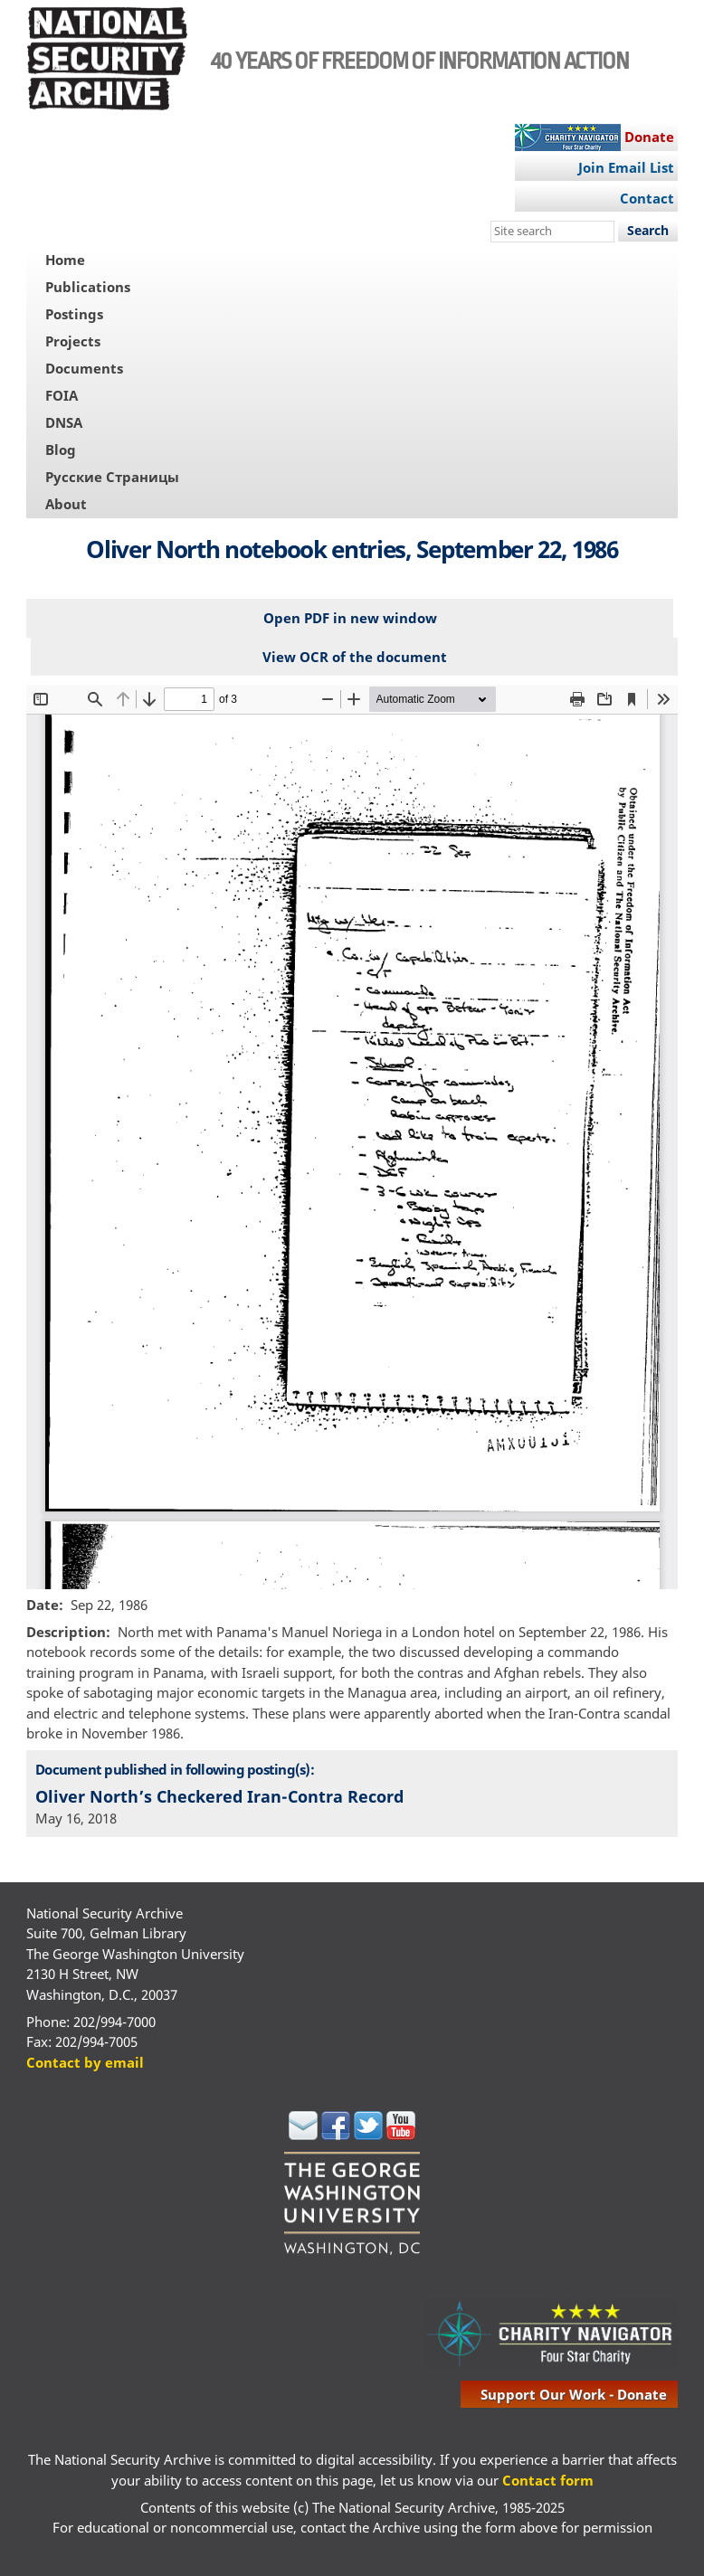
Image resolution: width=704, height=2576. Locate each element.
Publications (87, 287)
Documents (84, 368)
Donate (649, 137)
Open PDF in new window (350, 618)
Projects (72, 341)
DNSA (63, 422)
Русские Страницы (112, 477)
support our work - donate (573, 2394)
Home (65, 260)
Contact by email (85, 2062)
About (66, 504)
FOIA (61, 395)
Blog (60, 449)
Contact (647, 198)
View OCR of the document (354, 657)
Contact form (548, 2480)
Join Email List (626, 167)
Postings (74, 314)
